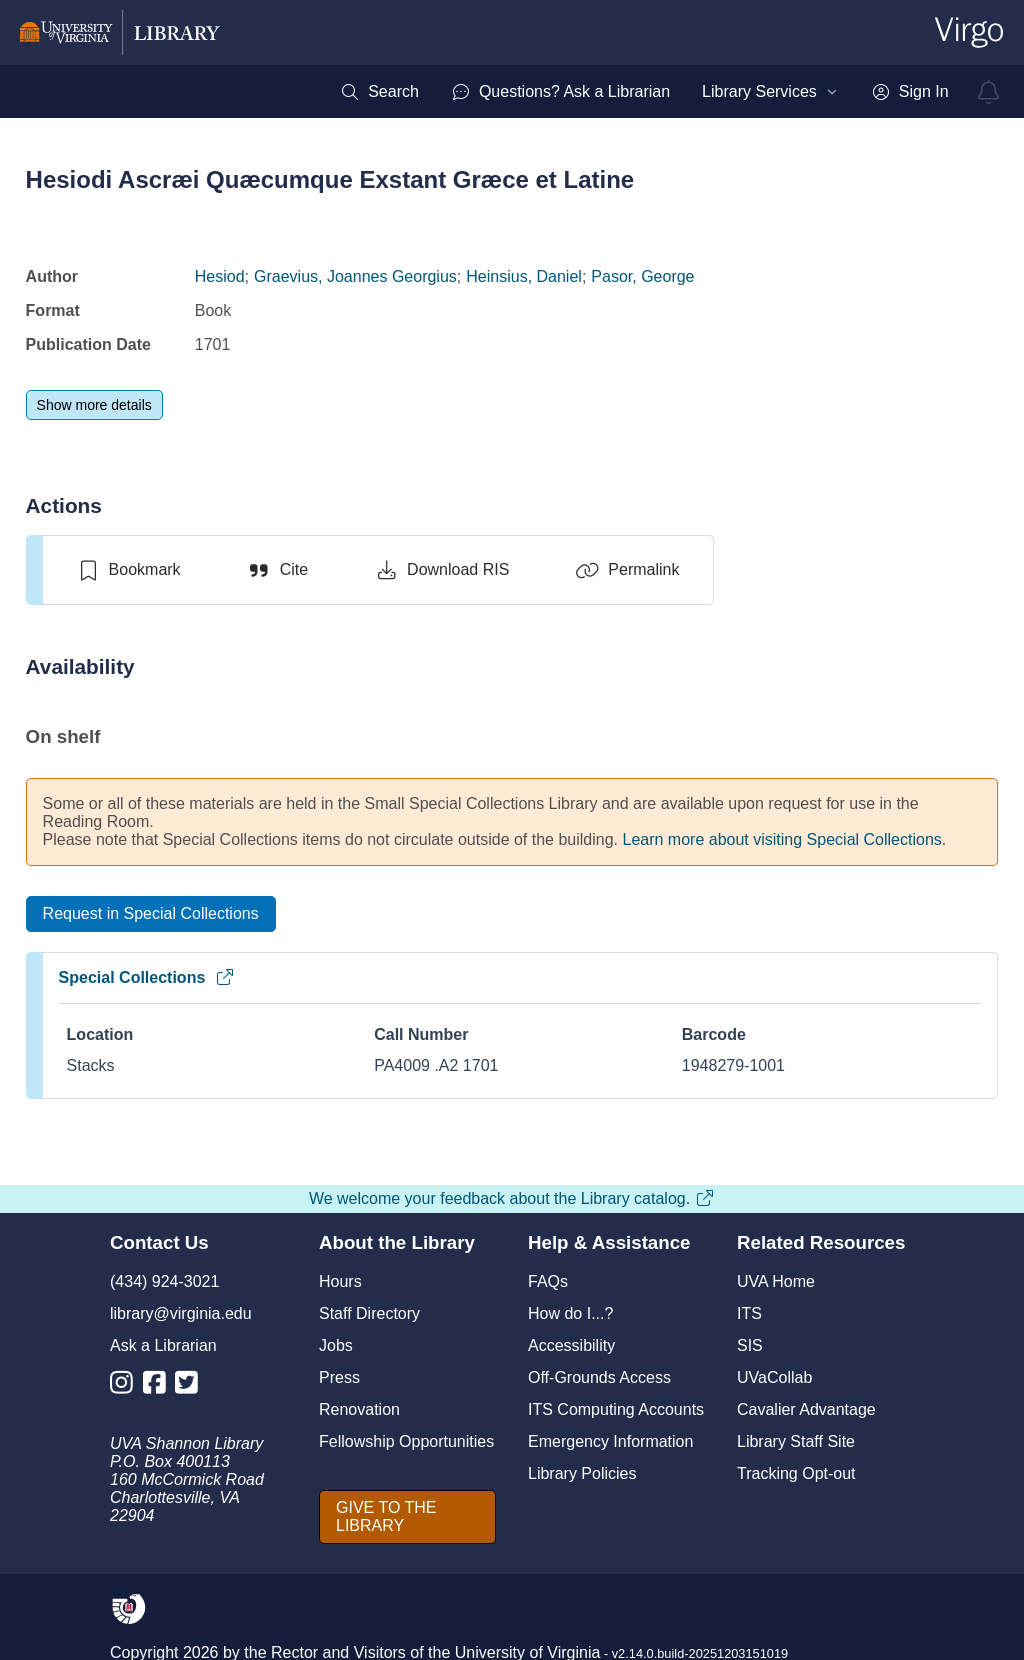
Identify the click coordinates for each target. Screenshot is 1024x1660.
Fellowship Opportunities (406, 1441)
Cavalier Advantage (806, 1409)
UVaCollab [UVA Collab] (774, 1377)
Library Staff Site (796, 1441)
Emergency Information (610, 1441)
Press (339, 1377)
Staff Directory (369, 1313)
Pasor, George (642, 276)
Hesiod (220, 276)
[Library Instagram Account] (126, 1386)
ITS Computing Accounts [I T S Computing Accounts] (616, 1409)
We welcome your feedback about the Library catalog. (512, 1198)
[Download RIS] (441, 570)
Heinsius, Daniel (524, 276)
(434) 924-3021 (164, 1281)
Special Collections (147, 977)
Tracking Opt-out (796, 1473)
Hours (340, 1281)
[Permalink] (627, 570)
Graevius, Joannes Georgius (355, 276)
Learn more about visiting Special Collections (782, 839)
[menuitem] (379, 92)
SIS (750, 1345)
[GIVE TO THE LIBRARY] (407, 1517)
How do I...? (570, 1313)
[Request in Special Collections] (151, 914)
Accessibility (571, 1345)
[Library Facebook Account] (159, 1386)
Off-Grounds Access (599, 1377)
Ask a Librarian (163, 1345)
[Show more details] (94, 405)
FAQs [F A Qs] (548, 1281)
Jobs (336, 1345)
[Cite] (277, 570)
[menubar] (644, 92)
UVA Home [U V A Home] (776, 1281)
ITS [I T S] (749, 1313)
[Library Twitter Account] (191, 1386)
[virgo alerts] (989, 92)
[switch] (128, 570)
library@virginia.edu (181, 1313)
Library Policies (582, 1473)
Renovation (359, 1409)
